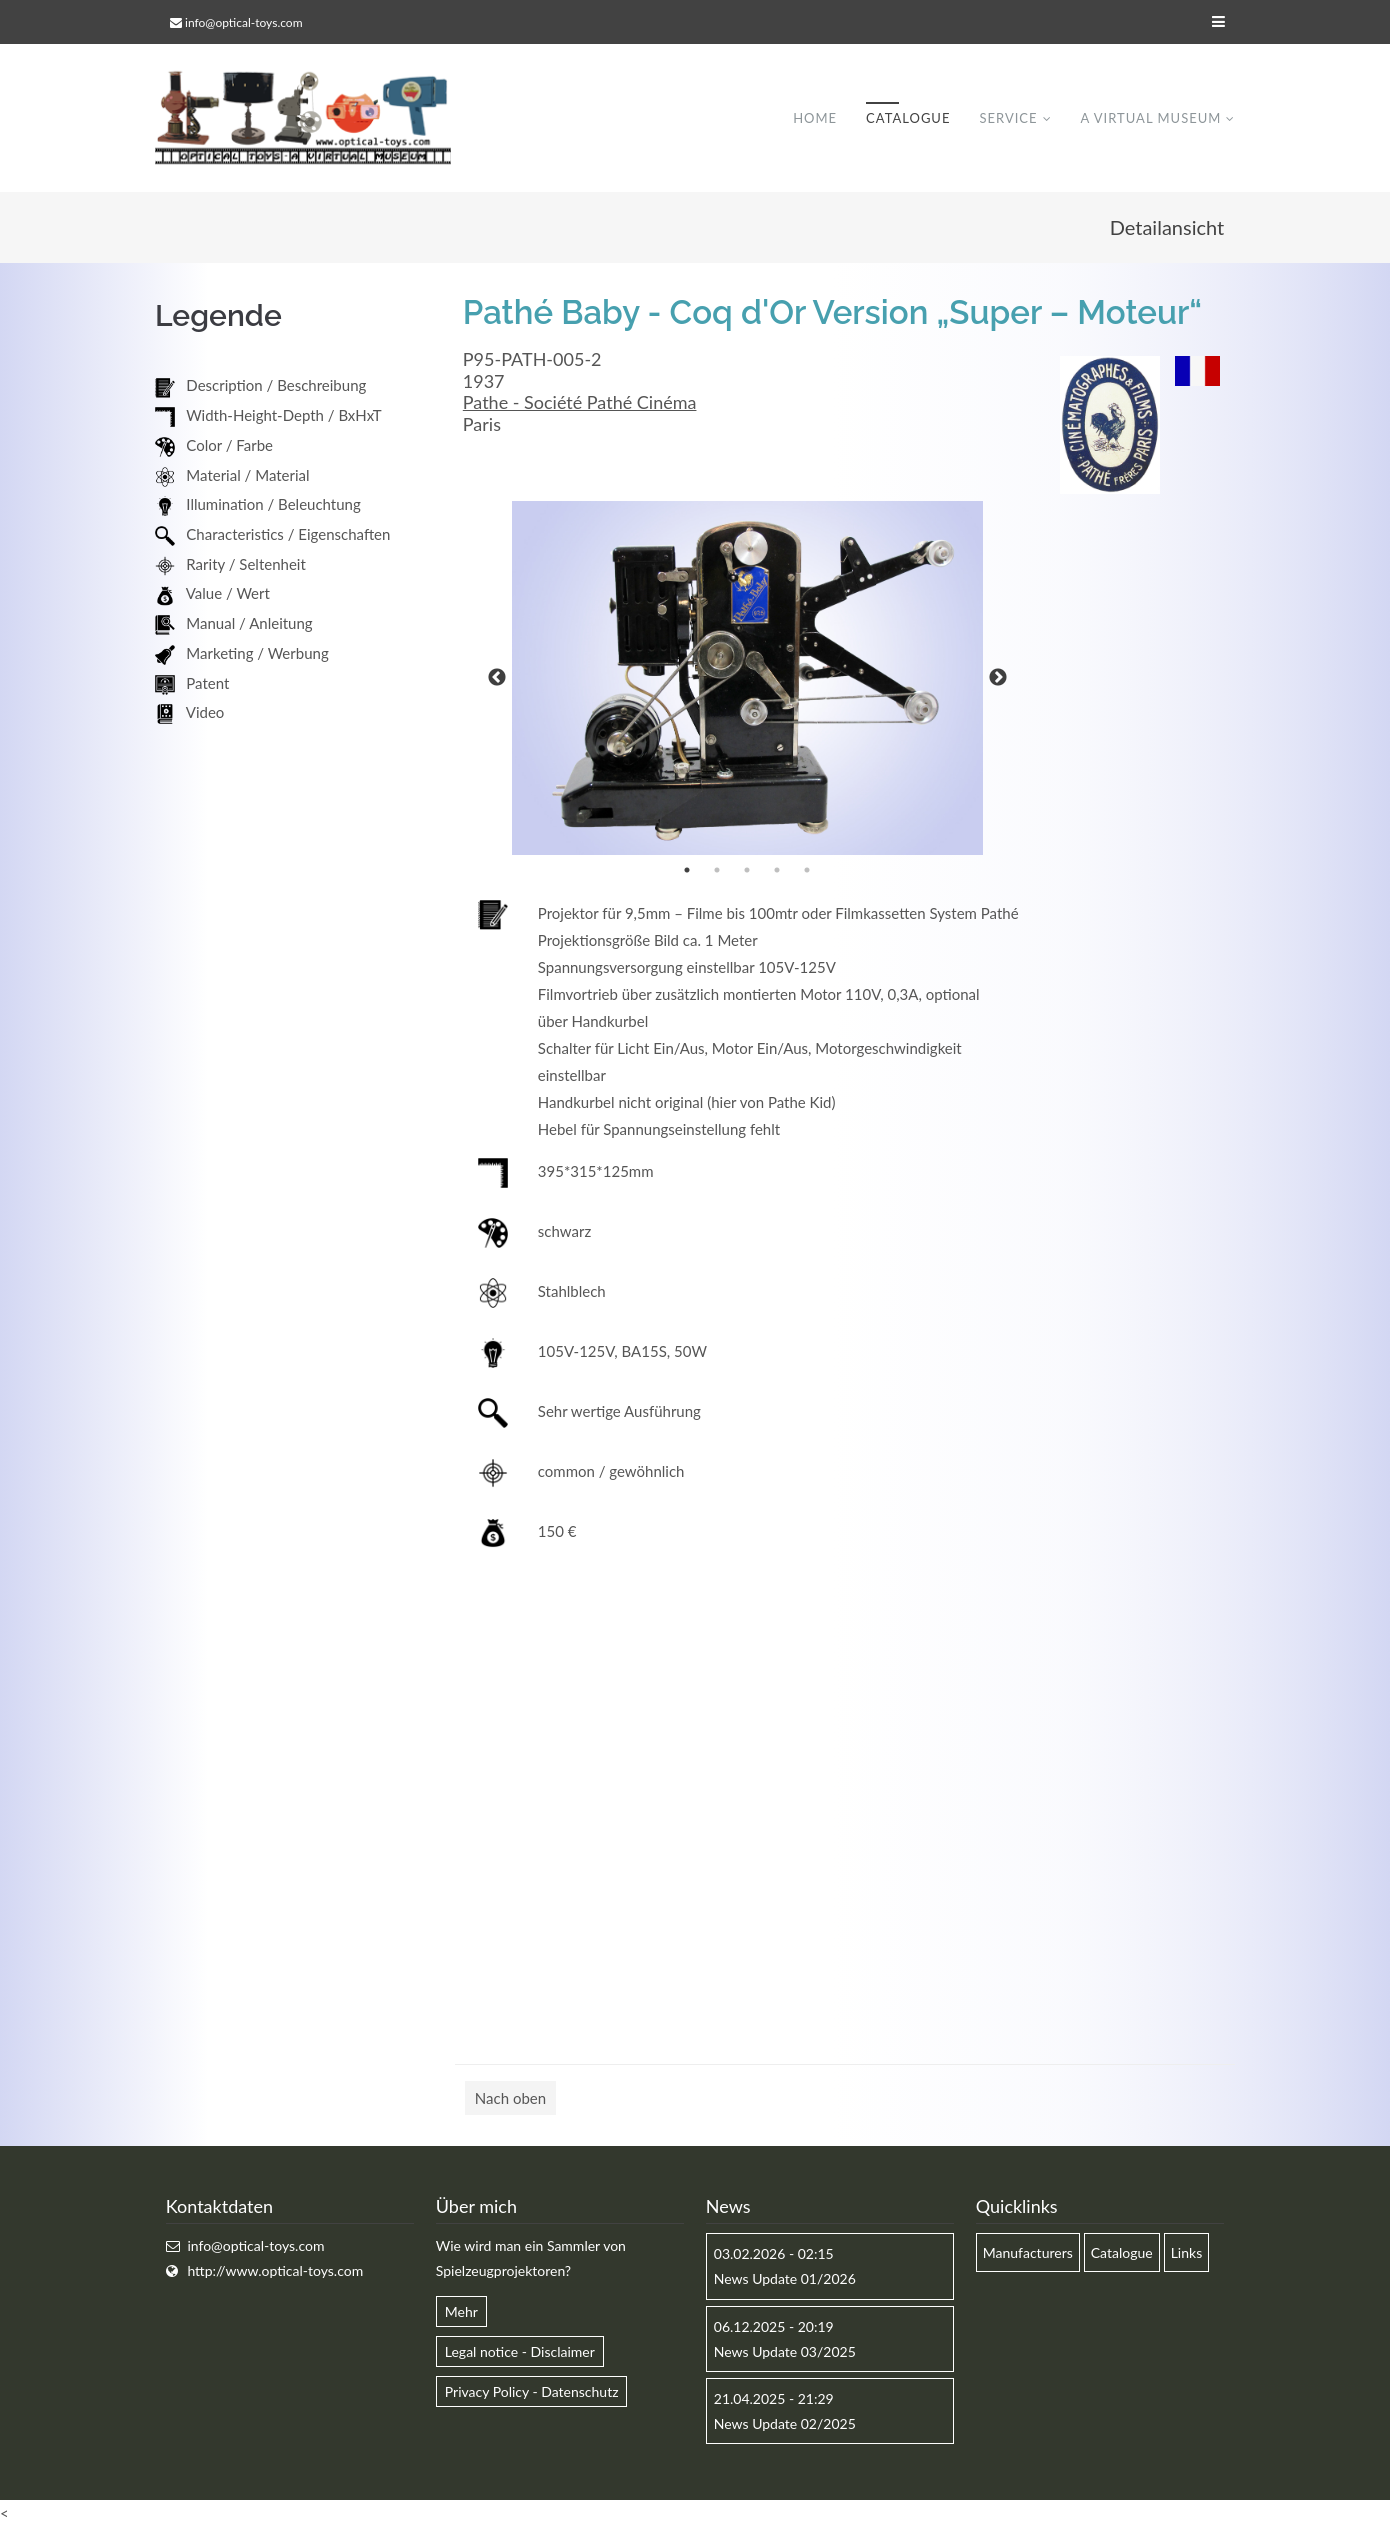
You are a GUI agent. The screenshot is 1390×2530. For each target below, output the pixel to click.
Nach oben (510, 2100)
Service (1008, 119)
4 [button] (777, 872)
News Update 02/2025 (785, 2425)
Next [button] (998, 680)
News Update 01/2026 (785, 2280)
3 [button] (747, 872)
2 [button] (717, 872)
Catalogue (908, 119)
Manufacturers (1028, 2254)
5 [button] (807, 872)
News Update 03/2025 (785, 2353)
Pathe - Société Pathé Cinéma (580, 404)
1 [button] (687, 872)
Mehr (461, 2312)
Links (1187, 2254)
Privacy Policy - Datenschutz (532, 2393)
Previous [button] (497, 680)
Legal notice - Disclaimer (520, 2353)
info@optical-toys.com (243, 22)
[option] (748, 680)
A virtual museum (1150, 119)
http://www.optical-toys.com (275, 2272)
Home (815, 119)
